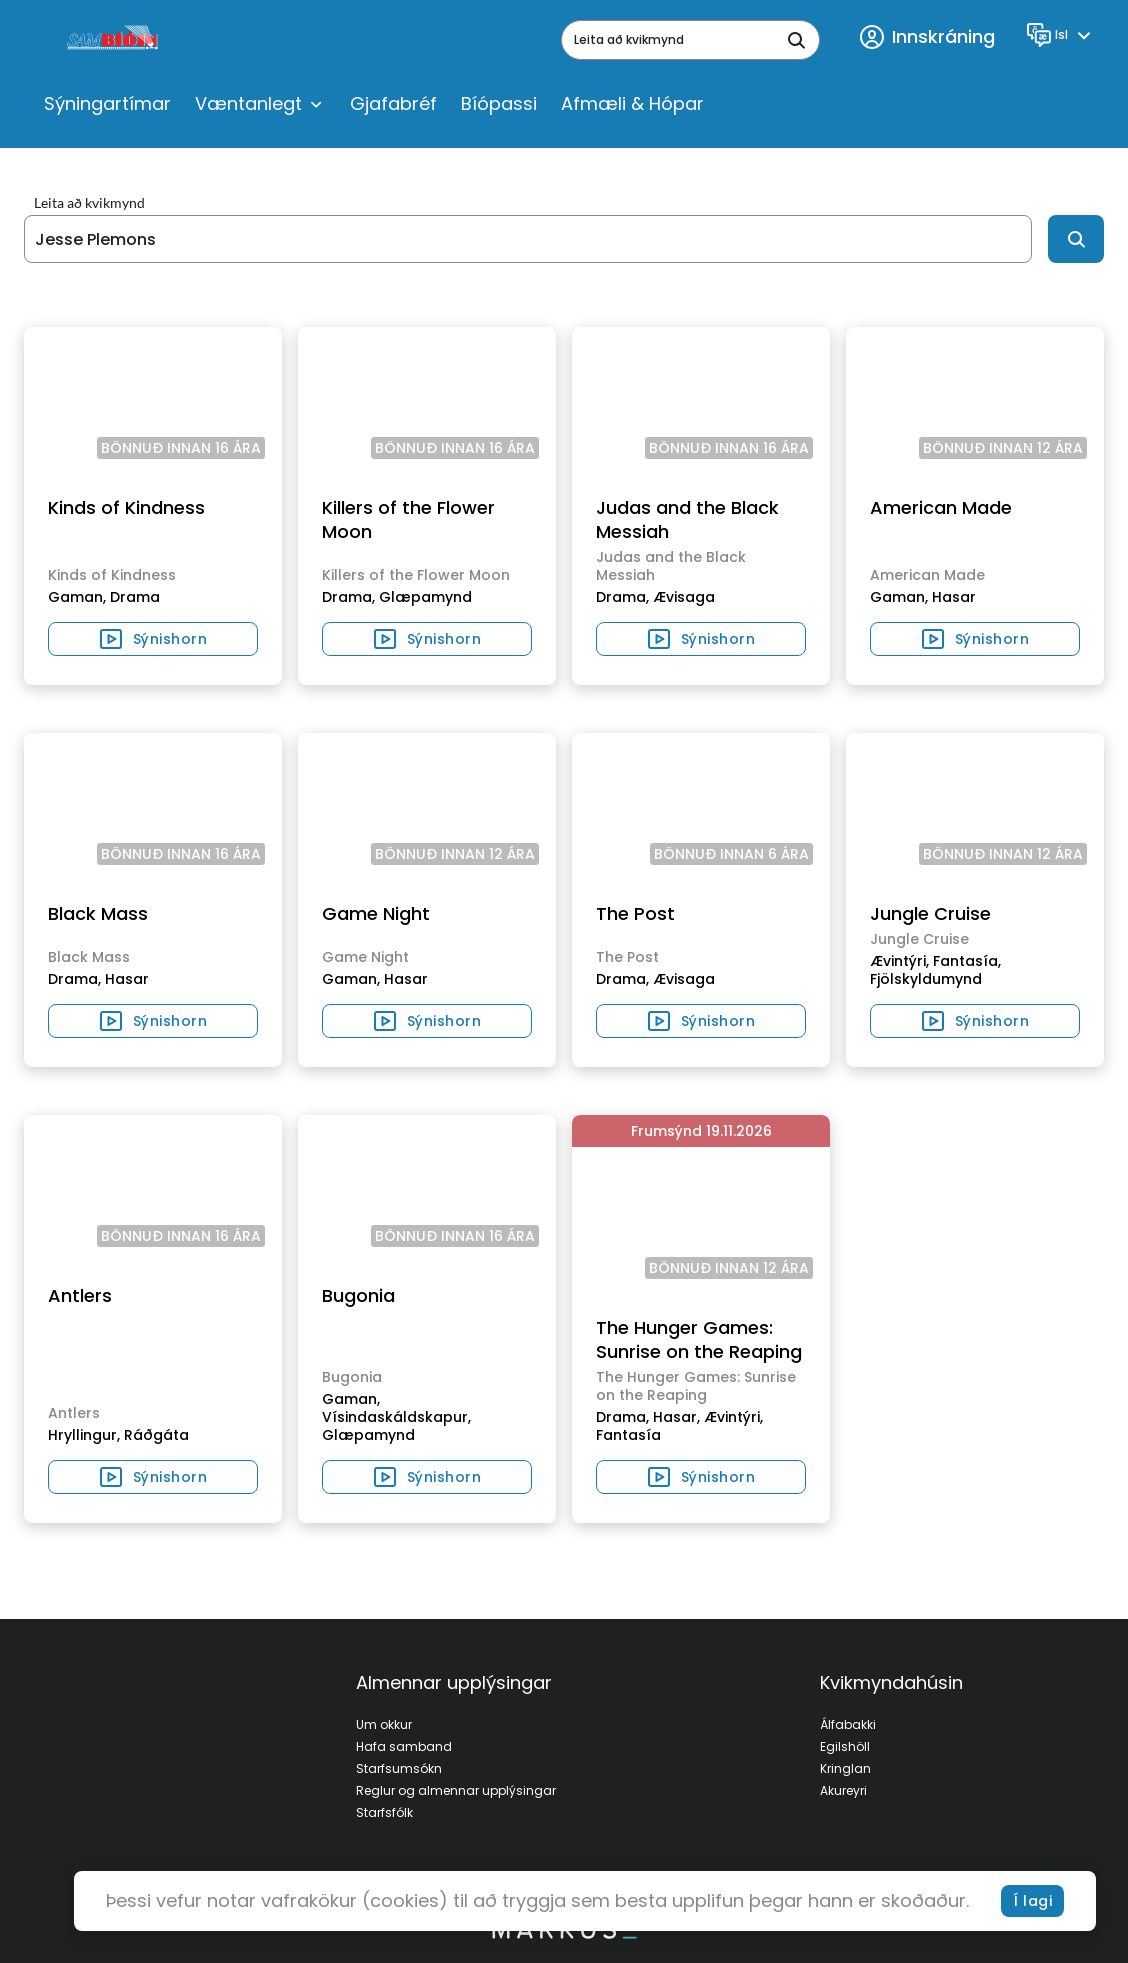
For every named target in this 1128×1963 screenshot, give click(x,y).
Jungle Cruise (930, 913)
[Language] (1061, 35)
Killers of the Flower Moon (408, 519)
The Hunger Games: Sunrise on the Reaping (699, 1339)
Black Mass (98, 913)
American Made (941, 507)
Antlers (80, 1295)
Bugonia (358, 1295)
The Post (635, 913)
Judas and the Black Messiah (687, 519)
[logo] (114, 40)
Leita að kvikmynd (89, 203)
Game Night (376, 913)
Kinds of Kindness (126, 507)
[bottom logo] (564, 1934)
